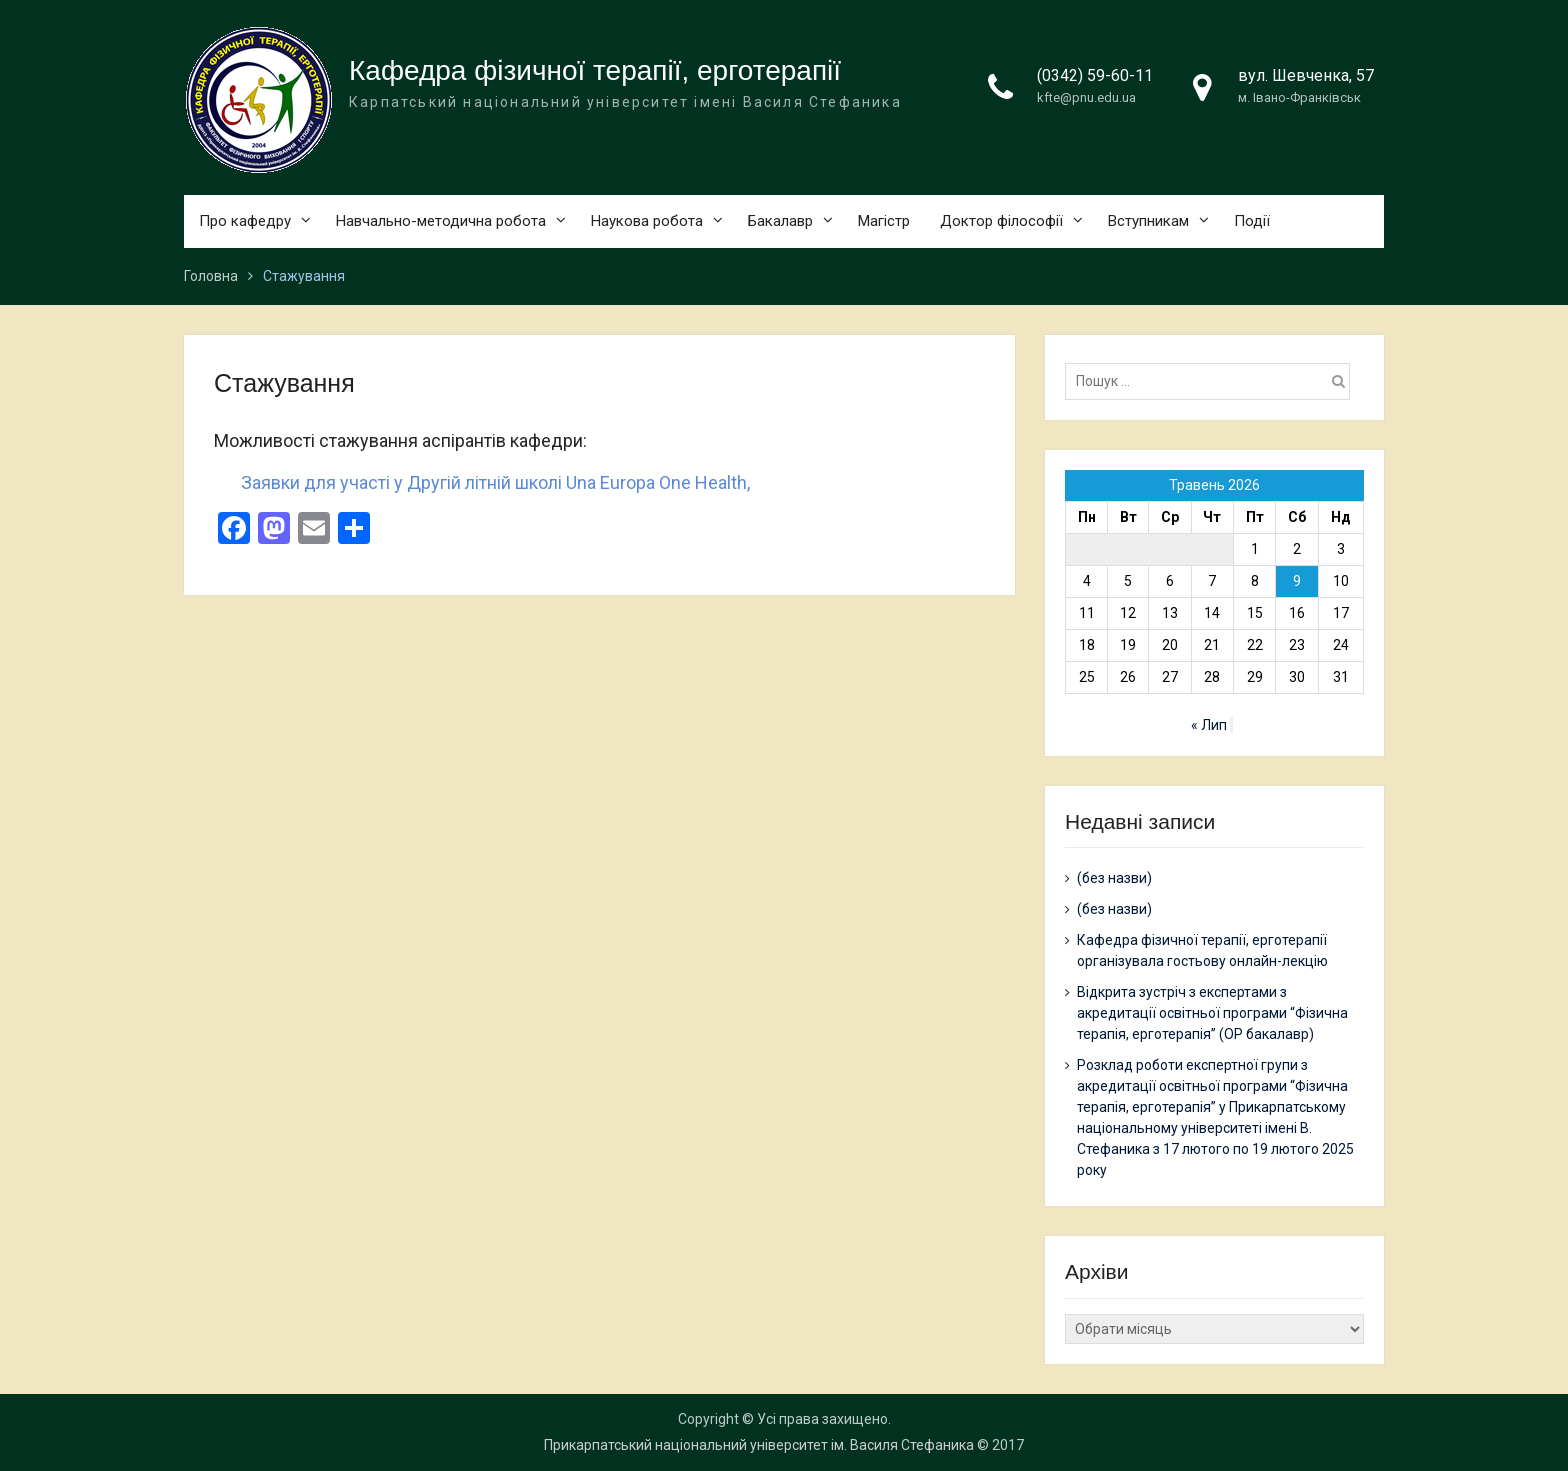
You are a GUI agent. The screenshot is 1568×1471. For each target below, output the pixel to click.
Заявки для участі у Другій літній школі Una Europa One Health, (495, 482)
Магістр (884, 221)
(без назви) (1114, 878)
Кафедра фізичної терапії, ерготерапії (595, 70)
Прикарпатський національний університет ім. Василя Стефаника (759, 1445)
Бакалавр (780, 221)
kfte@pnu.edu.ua (1086, 97)
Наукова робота (647, 221)
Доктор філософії (1001, 221)
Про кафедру (245, 221)
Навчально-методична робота (441, 221)
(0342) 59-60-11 (1095, 75)
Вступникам (1148, 221)
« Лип (1209, 725)
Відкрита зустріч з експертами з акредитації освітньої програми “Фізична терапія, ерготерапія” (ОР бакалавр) (1212, 1013)
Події (1252, 221)
